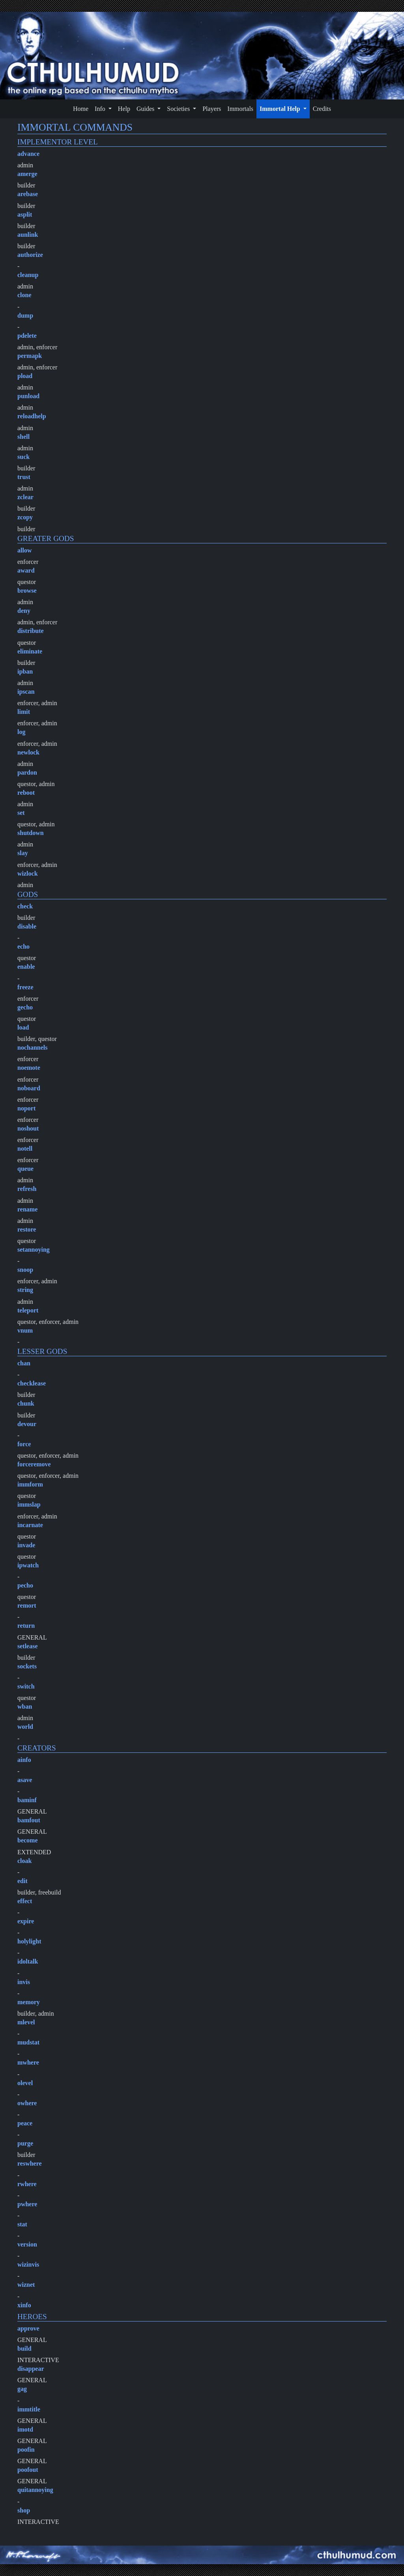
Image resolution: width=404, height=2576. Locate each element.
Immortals (240, 108)
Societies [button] (179, 108)
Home (80, 108)
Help (124, 108)
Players (211, 108)
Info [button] (101, 108)
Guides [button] (146, 108)
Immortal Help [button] (281, 108)
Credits (322, 108)
